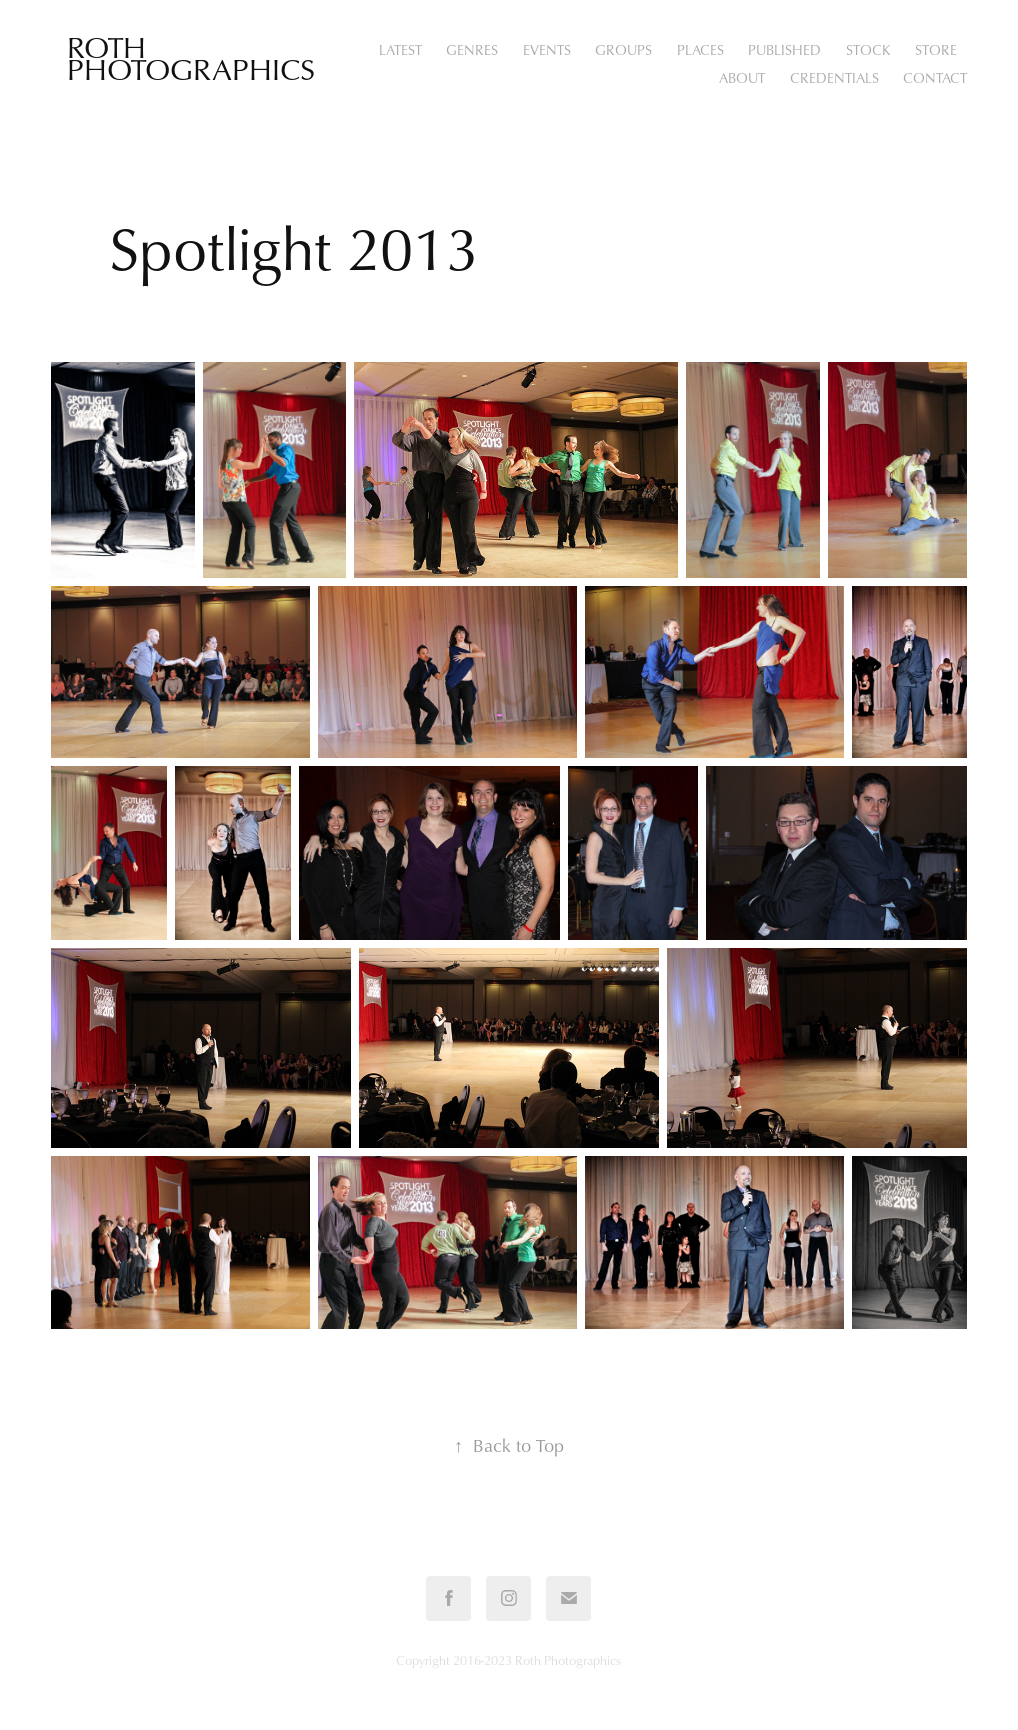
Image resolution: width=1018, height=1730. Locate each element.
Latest (400, 49)
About (742, 77)
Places (700, 49)
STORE (936, 49)
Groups (623, 49)
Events (547, 49)
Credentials (834, 77)
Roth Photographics (191, 57)
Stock (868, 49)
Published (784, 49)
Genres (472, 49)
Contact (935, 77)
